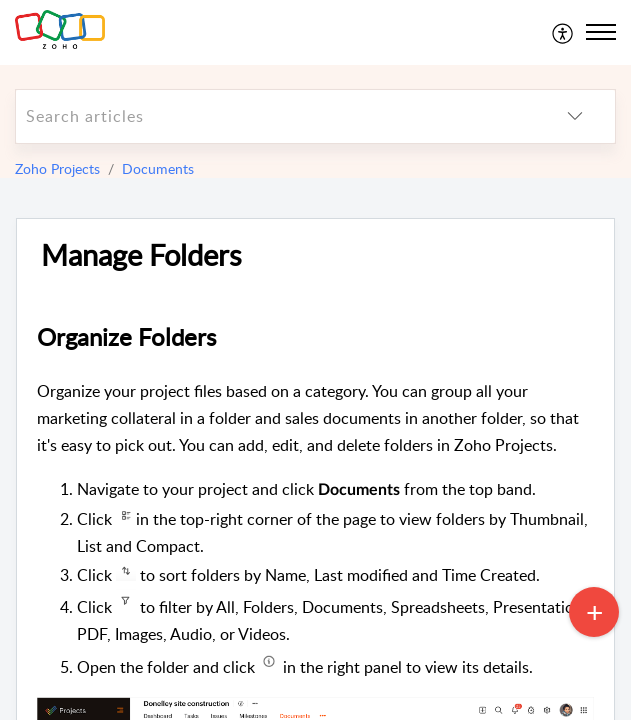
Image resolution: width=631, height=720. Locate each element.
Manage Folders (141, 255)
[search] (275, 116)
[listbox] (575, 116)
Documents (158, 168)
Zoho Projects (57, 168)
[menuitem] (563, 32)
